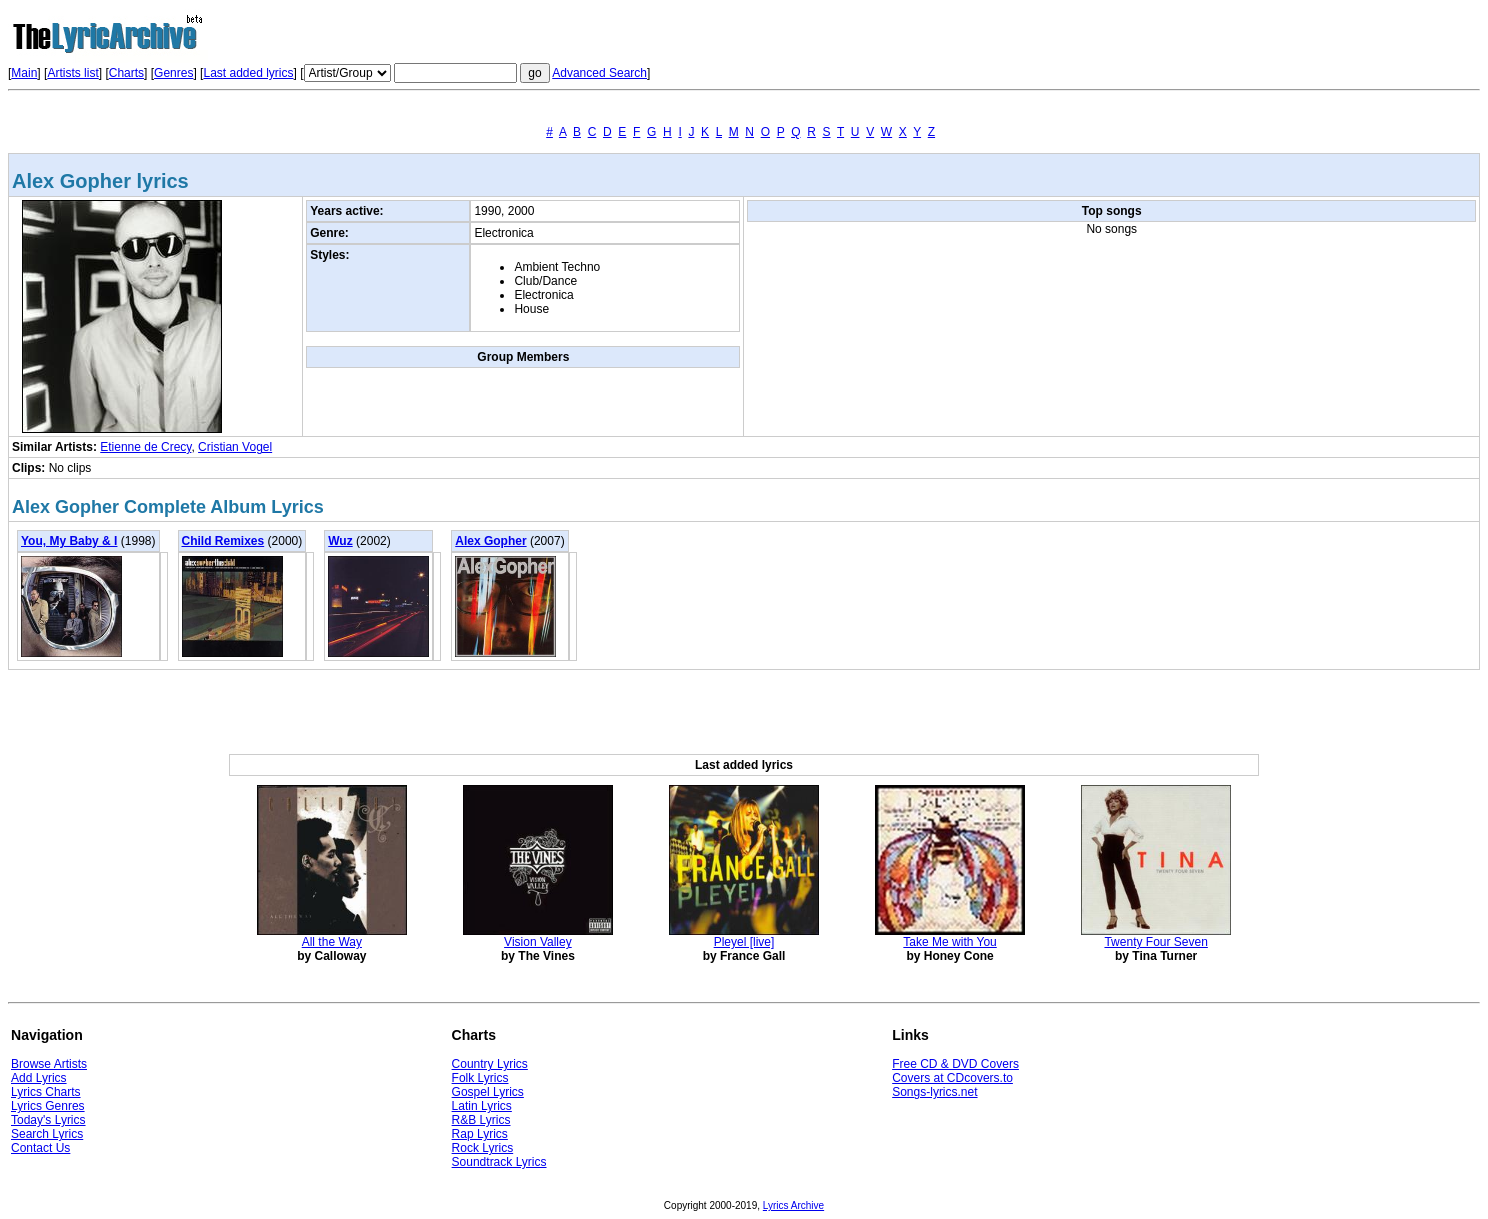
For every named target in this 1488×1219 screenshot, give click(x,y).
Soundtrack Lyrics (499, 1162)
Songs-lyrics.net (934, 1092)
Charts (126, 73)
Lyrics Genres (48, 1106)
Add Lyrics (39, 1078)
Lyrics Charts (46, 1092)
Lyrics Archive (793, 1205)
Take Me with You (949, 942)
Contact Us (40, 1148)
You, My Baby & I (69, 541)
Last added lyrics (248, 73)
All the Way (332, 942)
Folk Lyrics (480, 1078)
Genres (173, 73)
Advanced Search (599, 73)
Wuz (340, 541)
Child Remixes (223, 541)
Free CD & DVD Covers (955, 1064)
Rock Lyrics (483, 1148)
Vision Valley (538, 942)
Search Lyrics (47, 1134)
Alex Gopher (490, 541)
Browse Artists (49, 1064)
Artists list (72, 73)
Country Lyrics (490, 1064)
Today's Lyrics (48, 1120)
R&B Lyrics (481, 1120)
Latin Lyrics (482, 1106)
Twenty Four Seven (1155, 942)
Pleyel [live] (744, 942)
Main (24, 73)
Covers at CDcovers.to (952, 1078)
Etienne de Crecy (145, 447)
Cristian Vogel (235, 447)
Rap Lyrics (480, 1134)
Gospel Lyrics (488, 1092)
